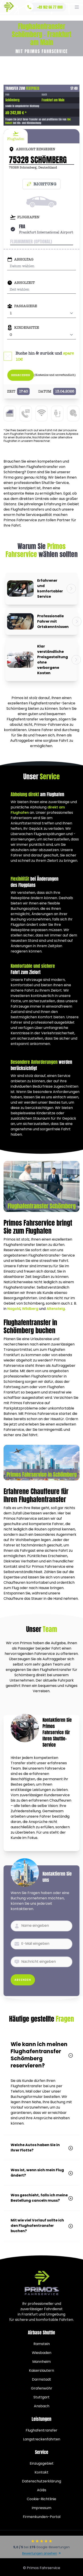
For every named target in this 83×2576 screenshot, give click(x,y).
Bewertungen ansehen (41, 2553)
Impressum (41, 2507)
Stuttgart (41, 2397)
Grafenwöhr (41, 2388)
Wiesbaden (41, 2352)
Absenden (22, 1980)
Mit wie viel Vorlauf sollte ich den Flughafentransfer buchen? (41, 2225)
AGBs (41, 2490)
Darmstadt (41, 2379)
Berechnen (20, 375)
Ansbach (41, 2406)
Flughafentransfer (41, 2430)
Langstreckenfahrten (41, 2439)
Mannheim (41, 2361)
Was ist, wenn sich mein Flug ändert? (41, 2172)
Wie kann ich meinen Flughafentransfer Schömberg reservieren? (41, 2055)
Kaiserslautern (41, 2370)
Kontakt (41, 2472)
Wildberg (30, 1308)
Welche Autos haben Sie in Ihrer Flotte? (41, 2147)
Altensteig (55, 1308)
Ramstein (41, 2343)
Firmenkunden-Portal (41, 2516)
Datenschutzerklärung (41, 2481)
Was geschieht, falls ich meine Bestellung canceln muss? (41, 2198)
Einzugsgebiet (42, 2463)
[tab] (16, 136)
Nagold (13, 1308)
